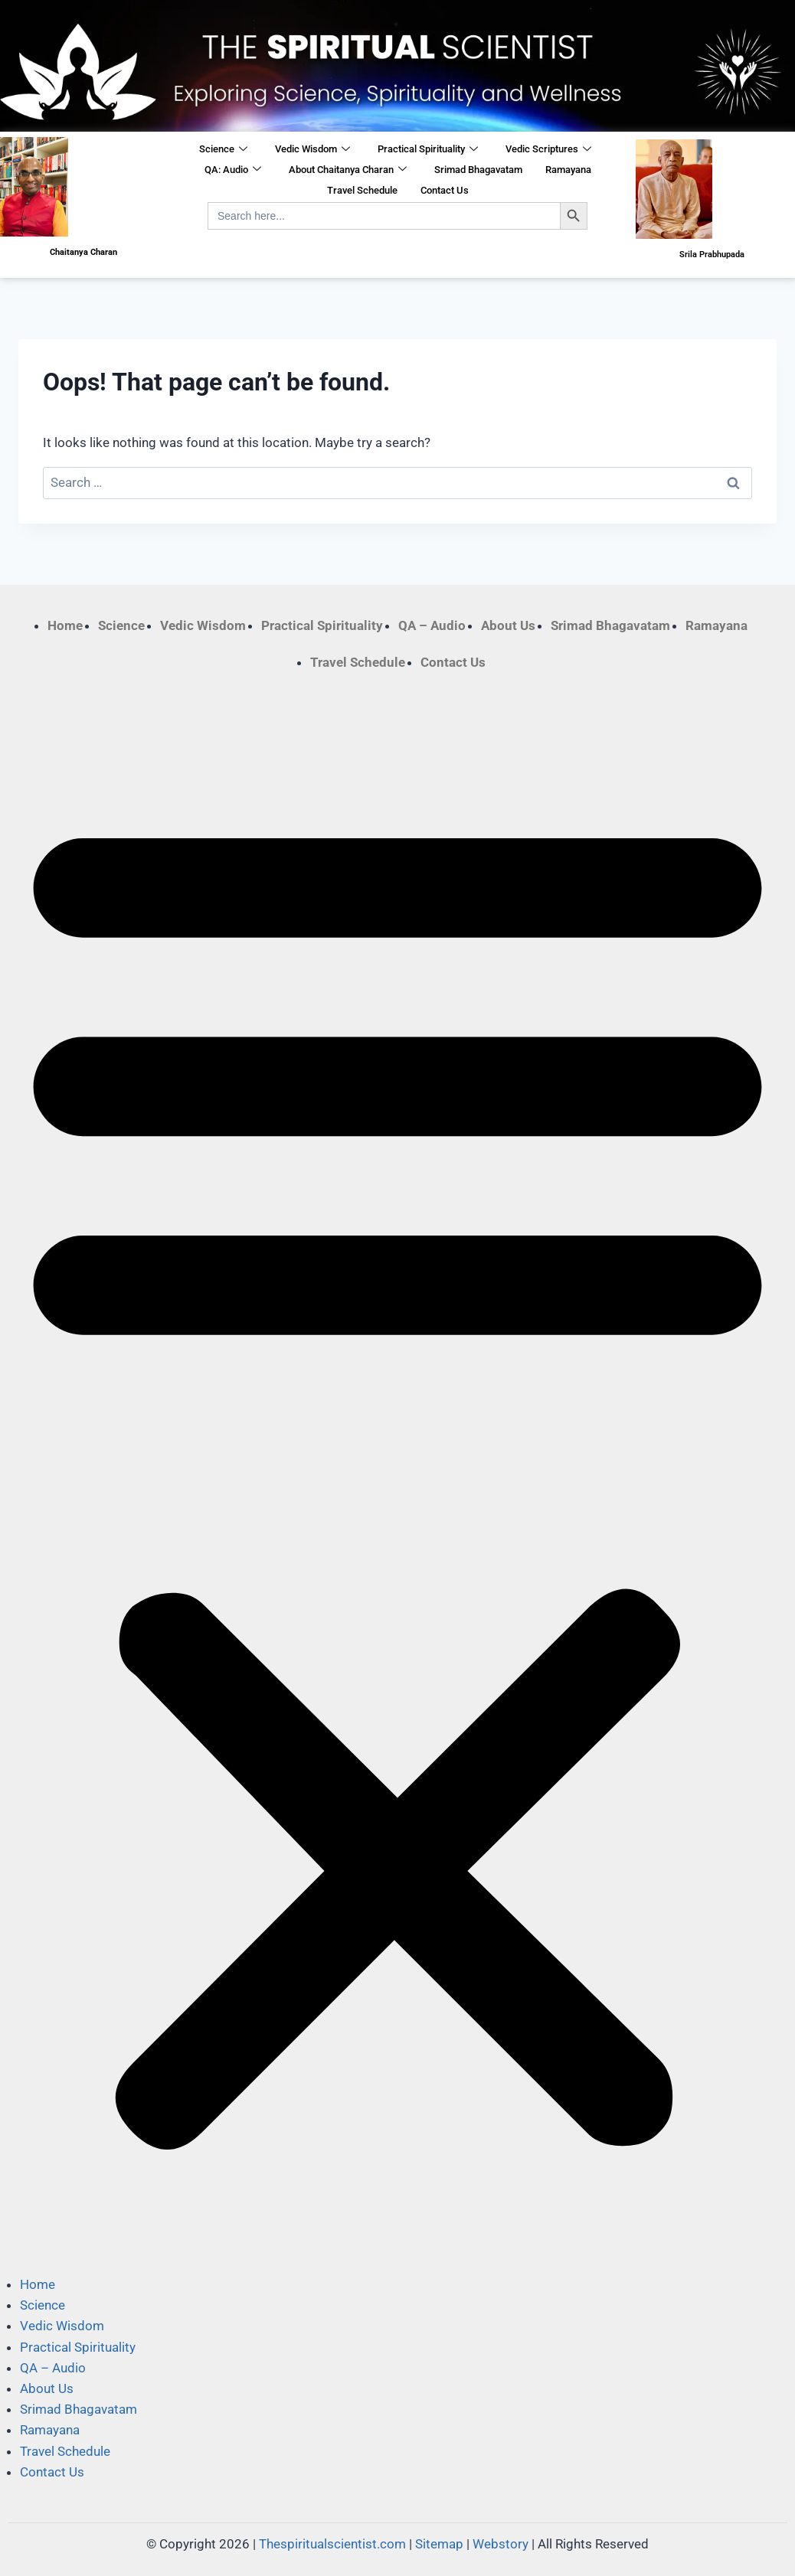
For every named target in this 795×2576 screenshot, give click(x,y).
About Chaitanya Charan (348, 170)
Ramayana (568, 169)
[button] (397, 1473)
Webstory (500, 2544)
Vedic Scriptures (548, 150)
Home (65, 625)
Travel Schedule (362, 190)
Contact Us (444, 190)
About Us (508, 625)
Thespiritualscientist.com (332, 2544)
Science (223, 150)
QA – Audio (432, 625)
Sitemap (439, 2544)
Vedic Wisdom (312, 150)
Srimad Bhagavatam (478, 169)
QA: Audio (232, 170)
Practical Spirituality (428, 150)
